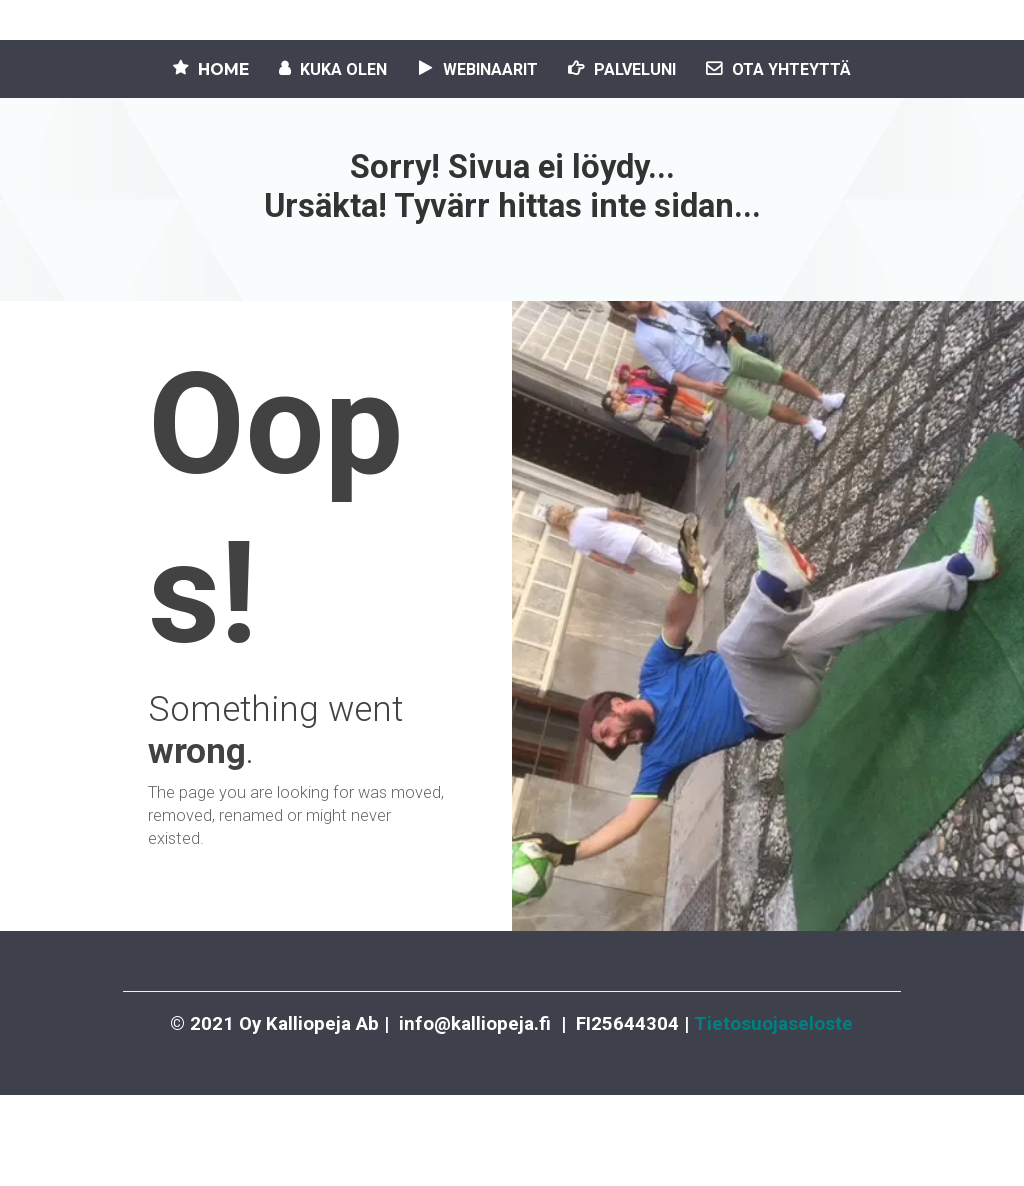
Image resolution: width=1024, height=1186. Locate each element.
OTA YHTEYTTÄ (778, 69)
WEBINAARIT (477, 69)
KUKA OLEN (333, 69)
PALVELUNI (622, 69)
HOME (211, 69)
